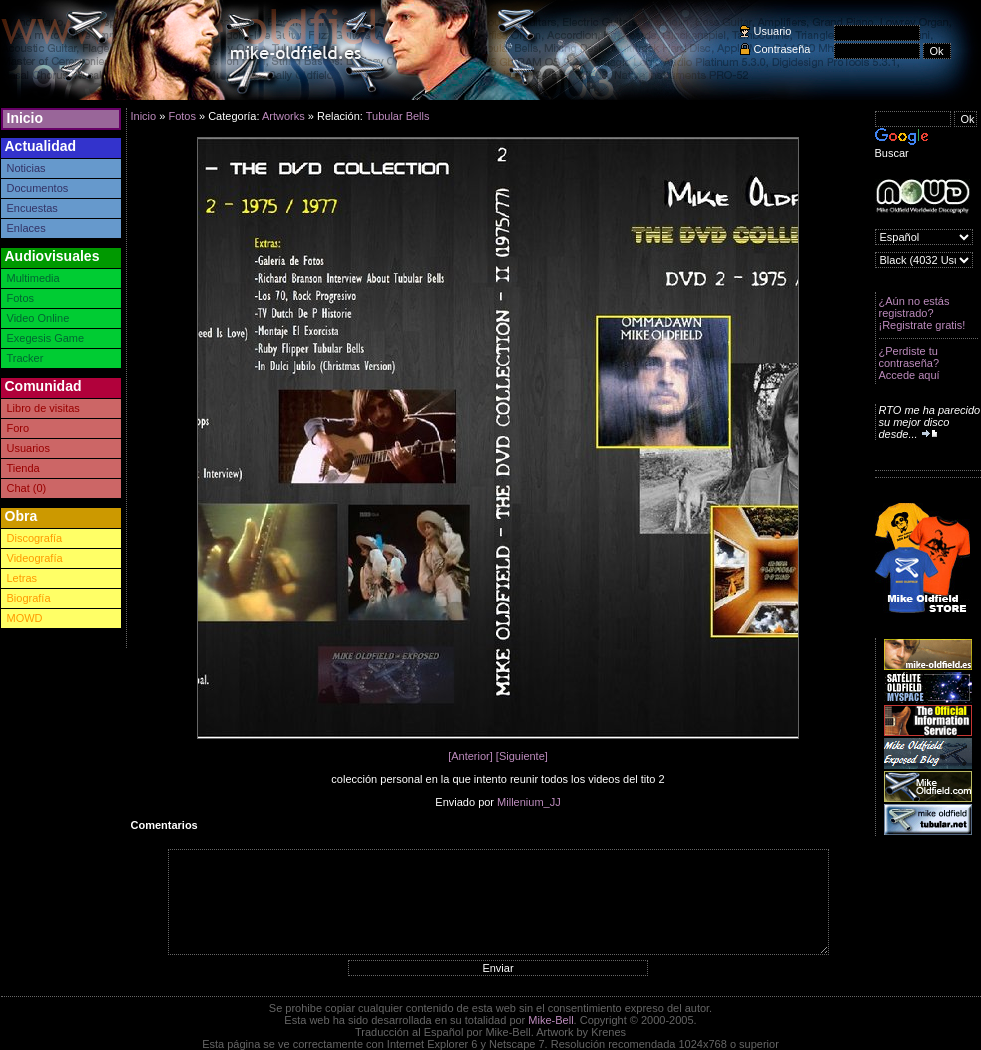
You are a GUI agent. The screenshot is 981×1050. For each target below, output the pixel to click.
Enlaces (26, 228)
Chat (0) (27, 488)
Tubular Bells (398, 116)
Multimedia (33, 278)
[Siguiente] (522, 756)
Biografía (29, 598)
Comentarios (164, 825)
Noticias (26, 168)
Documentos (38, 188)
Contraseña (782, 49)
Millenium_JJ (529, 802)
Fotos (21, 298)
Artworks (283, 116)
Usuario (773, 31)
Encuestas (32, 208)
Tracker (25, 358)
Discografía (35, 538)
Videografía (35, 558)
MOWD (25, 618)
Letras (22, 578)
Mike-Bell (550, 1020)
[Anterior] (470, 756)
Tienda (23, 468)
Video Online (38, 318)
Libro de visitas (43, 408)
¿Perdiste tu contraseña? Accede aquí (909, 363)
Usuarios (28, 448)
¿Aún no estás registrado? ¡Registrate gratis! (922, 313)
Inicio (25, 118)
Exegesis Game (46, 338)
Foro (18, 428)
